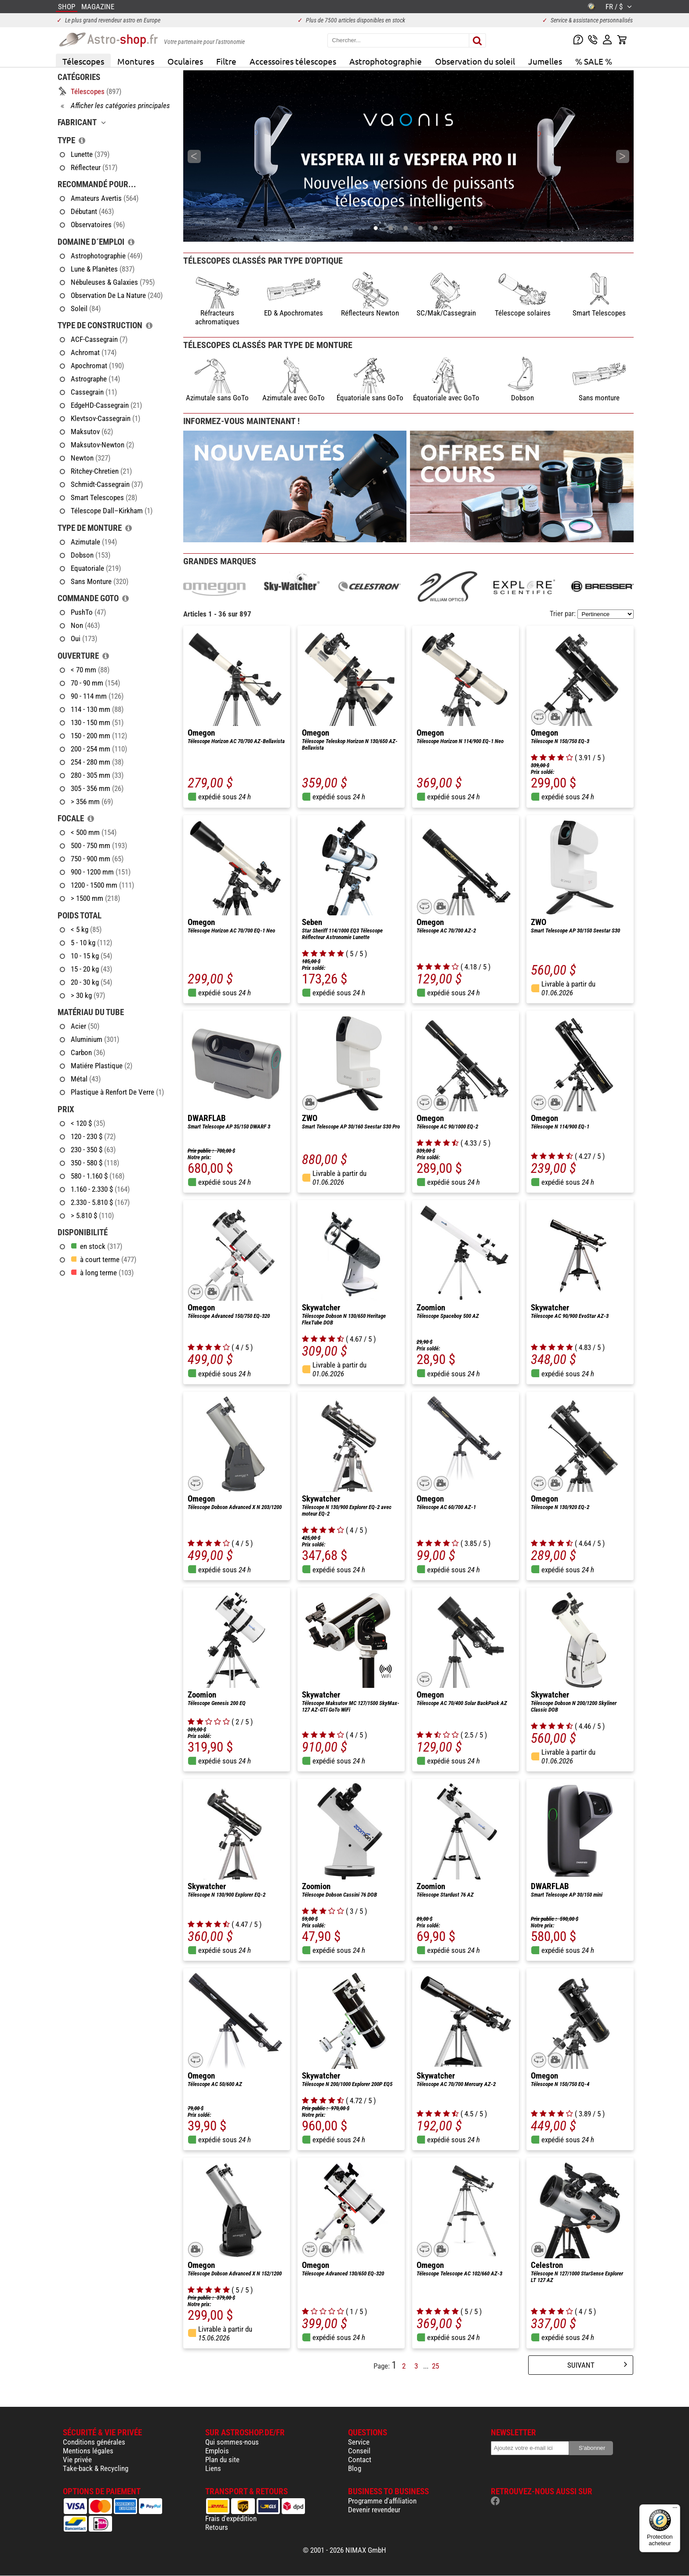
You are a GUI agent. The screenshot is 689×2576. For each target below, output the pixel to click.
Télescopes (83, 61)
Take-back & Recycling (95, 2468)
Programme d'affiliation (382, 2500)
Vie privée (77, 2459)
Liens (213, 2468)
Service (359, 2442)
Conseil (359, 2450)
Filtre (226, 61)
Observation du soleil (475, 61)
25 (435, 2366)
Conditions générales (94, 2442)
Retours (216, 2527)
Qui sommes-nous (232, 2442)
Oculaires (185, 61)
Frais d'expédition (231, 2518)
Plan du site (222, 2459)
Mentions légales (88, 2450)
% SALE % (593, 61)
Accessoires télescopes (293, 61)
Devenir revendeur (374, 2509)
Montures (135, 61)
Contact (359, 2459)
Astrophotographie (385, 61)
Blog (354, 2468)
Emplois (217, 2450)
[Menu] (675, 2509)
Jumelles (545, 61)
